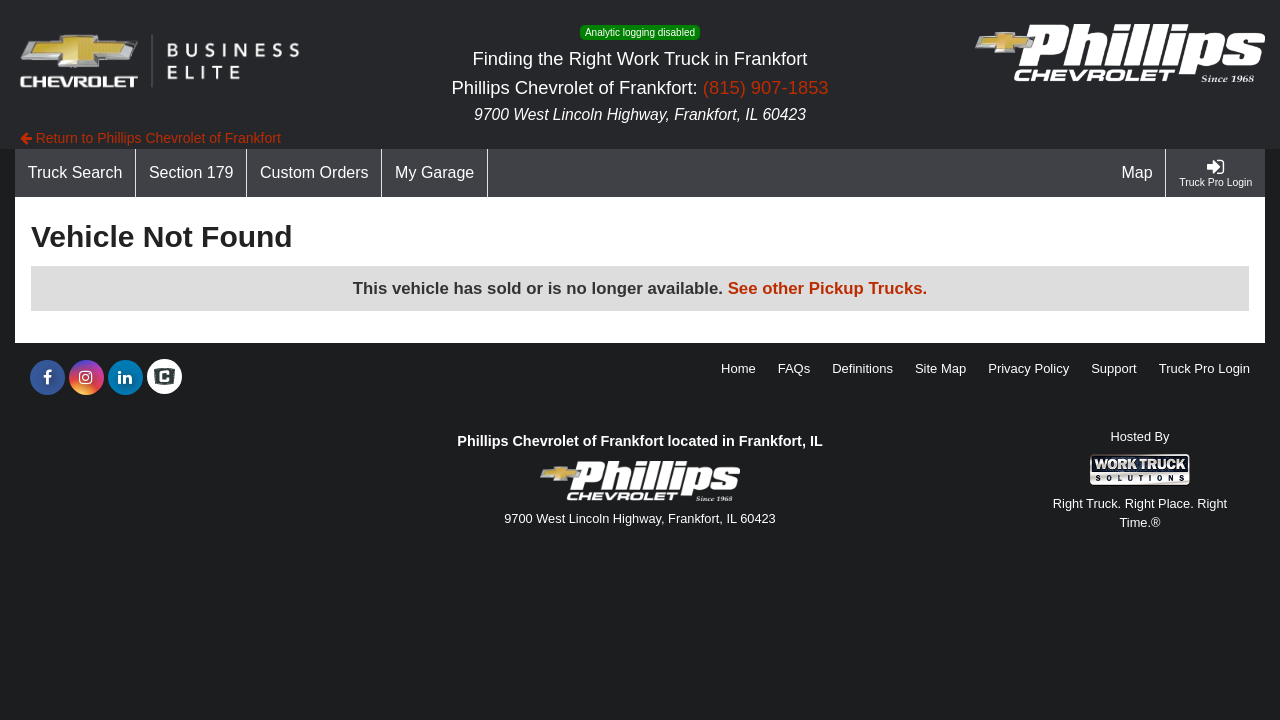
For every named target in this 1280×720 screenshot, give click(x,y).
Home (738, 368)
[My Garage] (435, 173)
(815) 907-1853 (766, 87)
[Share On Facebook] (47, 378)
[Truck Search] (75, 173)
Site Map (940, 368)
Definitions (862, 368)
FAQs (794, 368)
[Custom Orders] (314, 173)
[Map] (1138, 173)
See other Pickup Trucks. (828, 288)
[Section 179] (191, 173)
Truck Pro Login (1204, 368)
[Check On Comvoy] (164, 378)
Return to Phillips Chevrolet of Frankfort (150, 138)
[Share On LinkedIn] (125, 378)
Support (1114, 368)
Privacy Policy (1028, 368)
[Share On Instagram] (86, 378)
